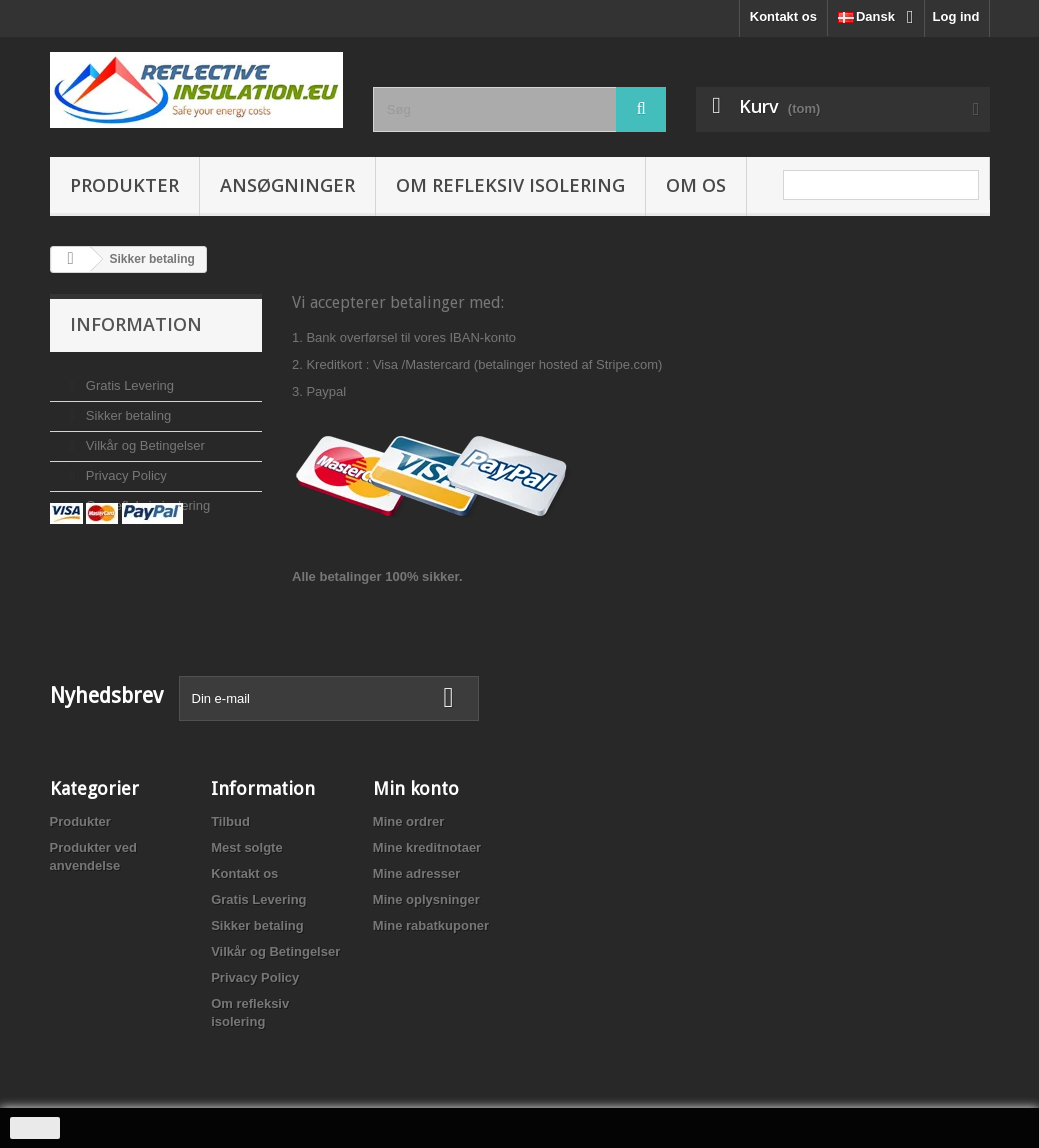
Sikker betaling (126, 407)
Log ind (956, 16)
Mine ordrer (409, 821)
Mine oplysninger (426, 899)
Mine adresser (416, 873)
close (35, 1128)
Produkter (124, 185)
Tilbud (230, 821)
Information (136, 324)
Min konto (416, 788)
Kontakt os (783, 16)
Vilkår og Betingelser (143, 437)
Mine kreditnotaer (427, 847)
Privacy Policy (124, 467)
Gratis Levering (128, 377)
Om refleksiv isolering (510, 185)
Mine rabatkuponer (431, 925)
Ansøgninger (287, 185)
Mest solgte (247, 847)
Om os (696, 185)
